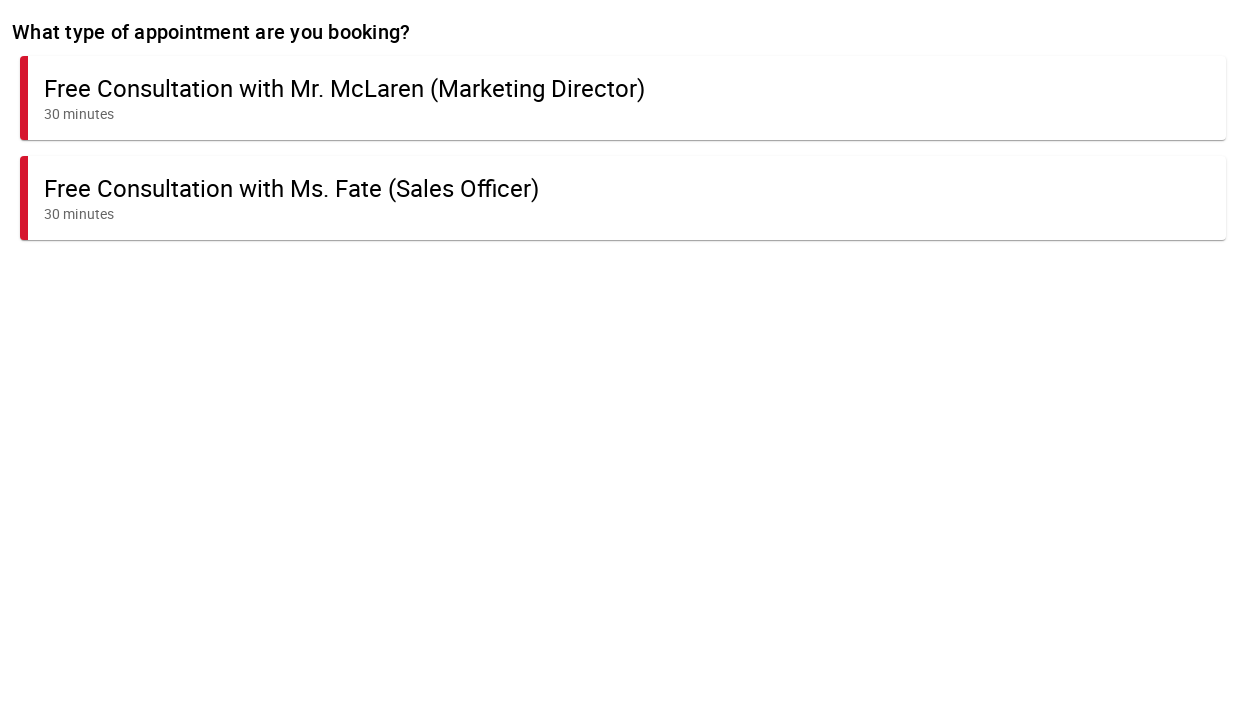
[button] (623, 98)
